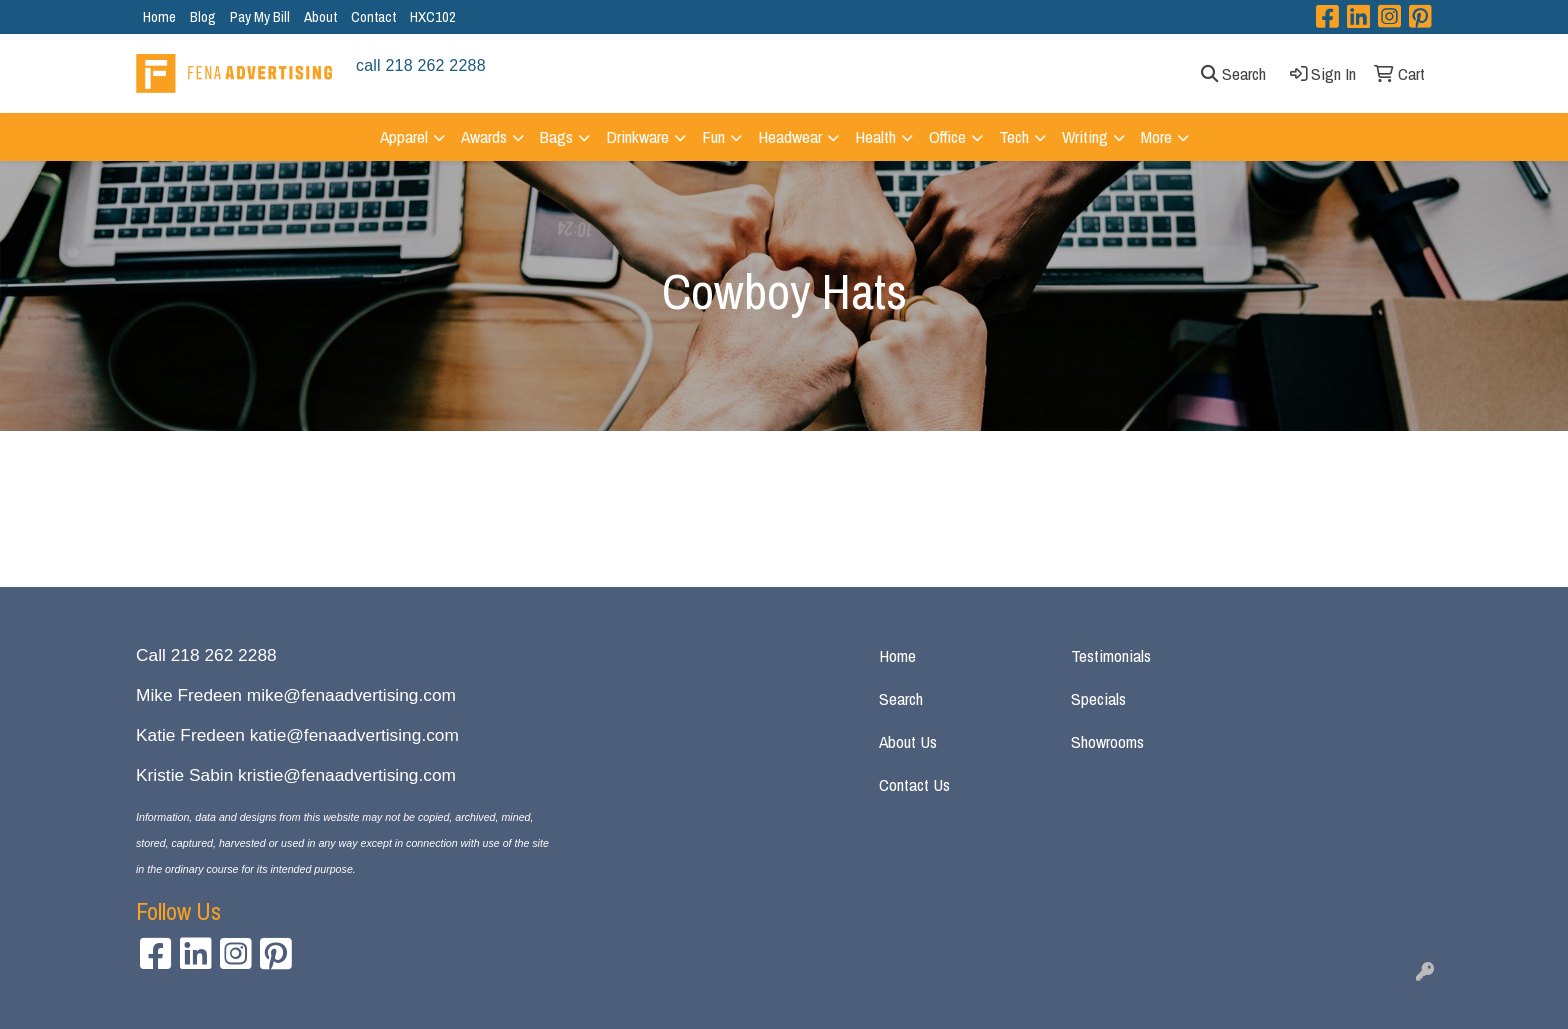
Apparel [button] (404, 136)
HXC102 (433, 16)
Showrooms (1107, 741)
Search (901, 698)
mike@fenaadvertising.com (351, 695)
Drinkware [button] (637, 136)
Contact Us (914, 784)
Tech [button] (1014, 136)
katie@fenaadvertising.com (354, 735)
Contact (373, 16)
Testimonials (1111, 655)
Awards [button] (484, 136)
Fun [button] (713, 136)
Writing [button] (1085, 136)
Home (159, 16)
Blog (203, 16)
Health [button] (875, 136)
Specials (1098, 698)
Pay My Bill (260, 16)
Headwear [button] (790, 136)
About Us (908, 741)
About (320, 16)
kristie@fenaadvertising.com (347, 775)
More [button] (1156, 136)
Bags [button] (556, 136)
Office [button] (947, 136)
